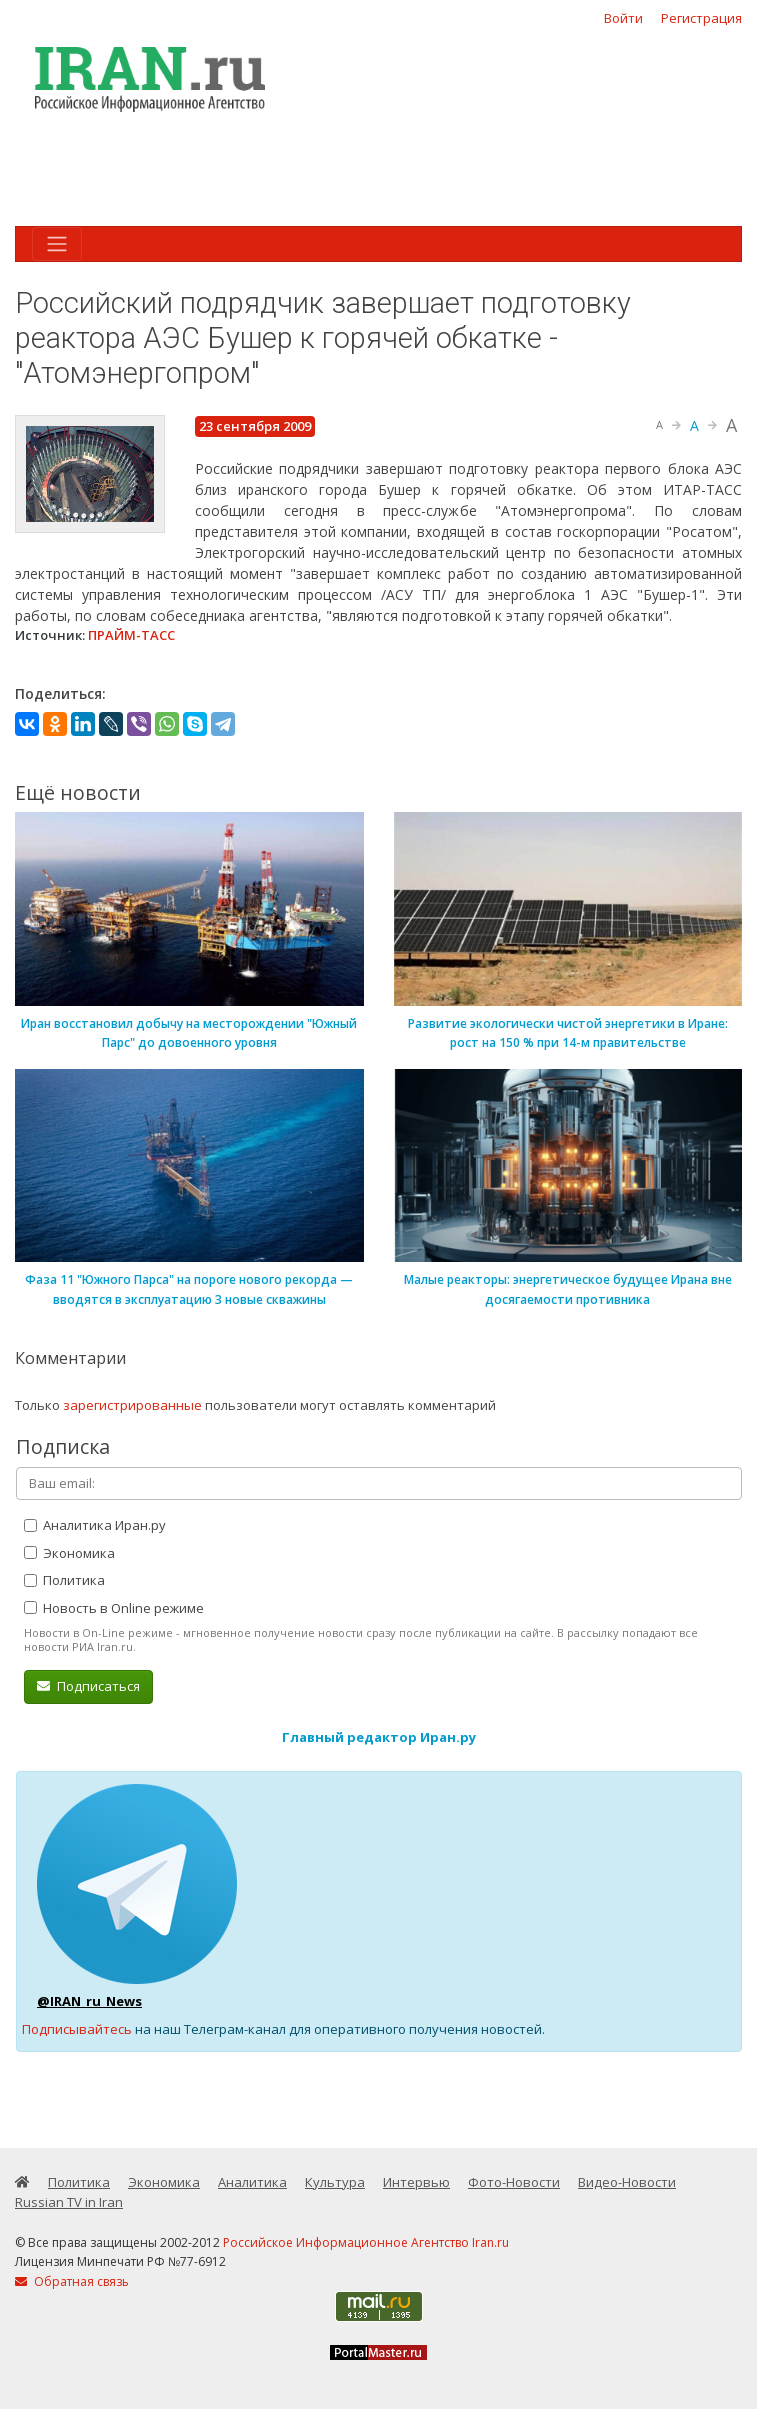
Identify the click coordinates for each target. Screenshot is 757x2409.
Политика (64, 1580)
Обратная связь (72, 2281)
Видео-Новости (627, 2182)
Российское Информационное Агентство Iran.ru (366, 2242)
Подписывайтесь (77, 2029)
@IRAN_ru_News (89, 2001)
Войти (623, 18)
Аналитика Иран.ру (95, 1525)
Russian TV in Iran (69, 2202)
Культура (335, 2182)
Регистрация (701, 18)
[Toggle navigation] (57, 244)
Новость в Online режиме (114, 1608)
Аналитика (252, 2182)
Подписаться (88, 1686)
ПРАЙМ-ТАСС (131, 635)
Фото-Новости (514, 2182)
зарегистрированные (132, 1405)
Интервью (416, 2182)
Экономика (69, 1553)
